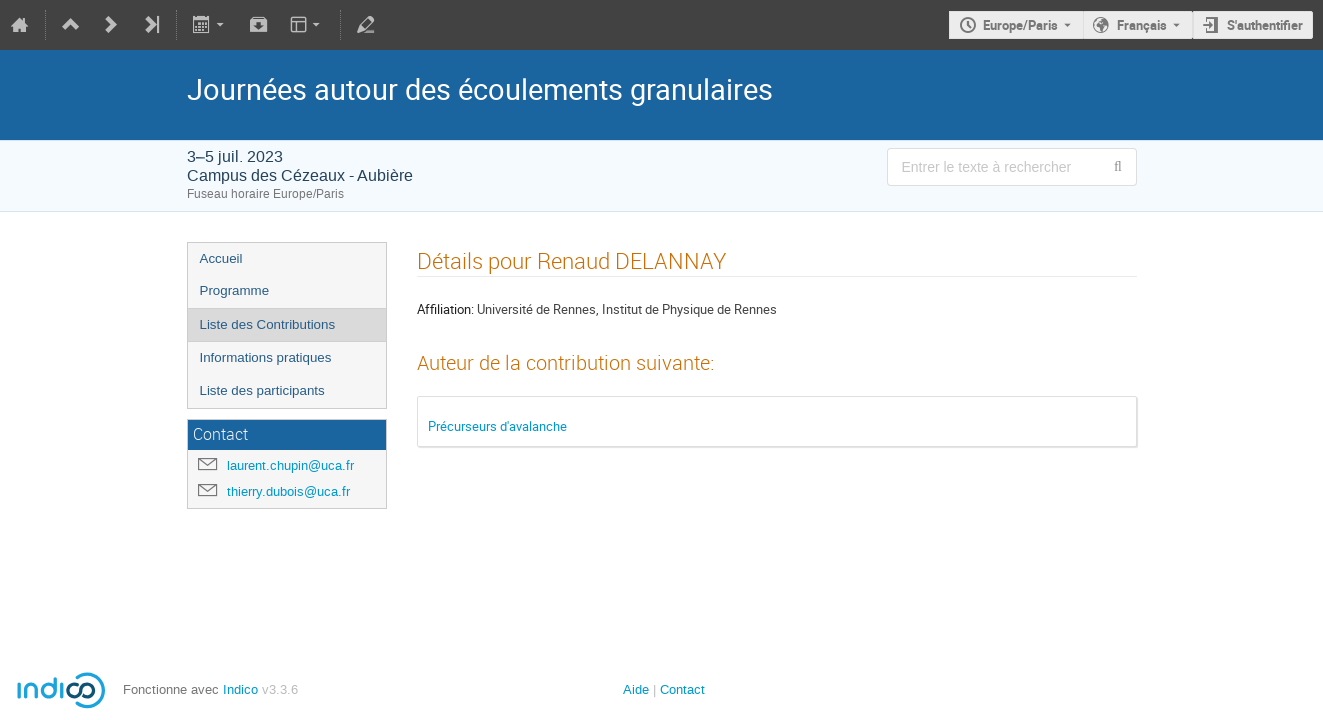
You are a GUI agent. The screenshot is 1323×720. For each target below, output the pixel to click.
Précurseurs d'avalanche (497, 426)
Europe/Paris (1020, 25)
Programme (235, 290)
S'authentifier (1265, 25)
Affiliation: (445, 309)
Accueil (221, 258)
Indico (240, 689)
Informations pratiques (266, 357)
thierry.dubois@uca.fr (288, 491)
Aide (636, 689)
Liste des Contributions (268, 324)
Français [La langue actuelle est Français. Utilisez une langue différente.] (1142, 25)
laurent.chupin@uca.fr (290, 465)
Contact (682, 689)
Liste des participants (262, 390)
